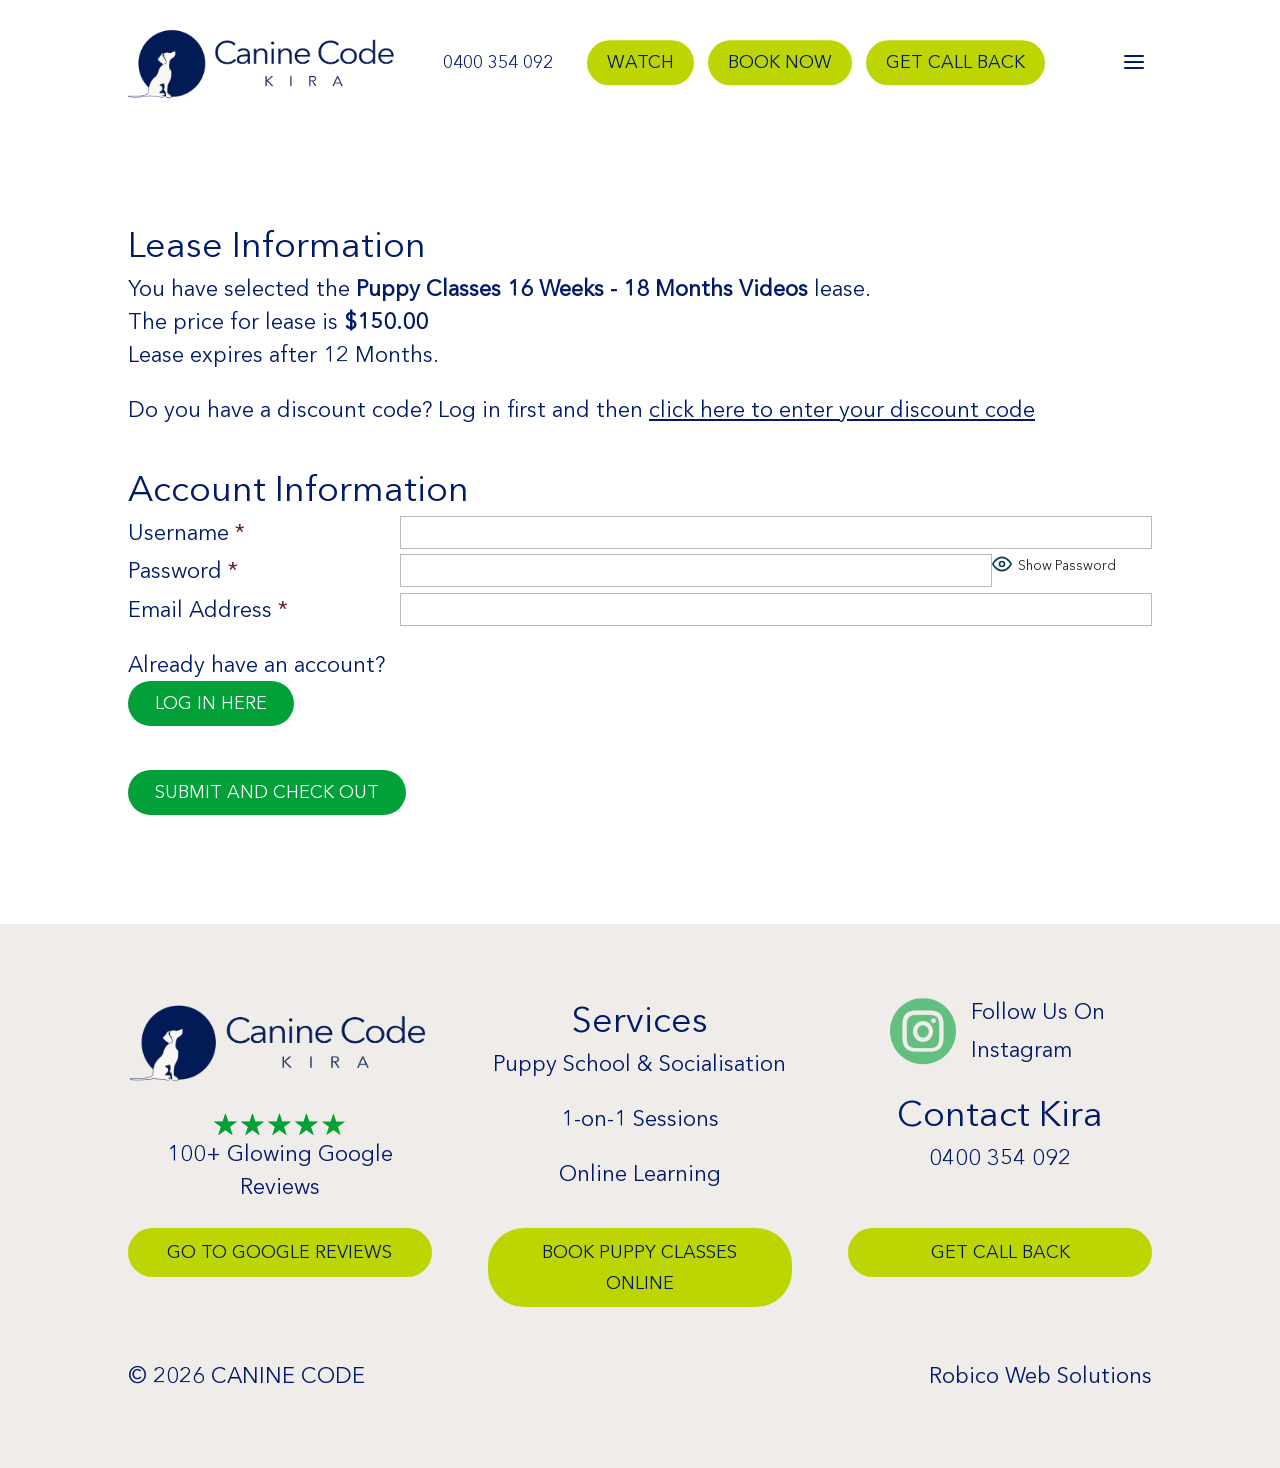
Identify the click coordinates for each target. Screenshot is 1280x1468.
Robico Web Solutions (1040, 1375)
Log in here (211, 703)
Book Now (780, 62)
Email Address (208, 609)
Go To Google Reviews (279, 1252)
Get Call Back (955, 62)
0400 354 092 (498, 62)
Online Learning (640, 1173)
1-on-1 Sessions (640, 1118)
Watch (640, 62)
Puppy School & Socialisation (639, 1063)
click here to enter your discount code (842, 409)
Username (186, 532)
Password (183, 570)
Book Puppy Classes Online (639, 1267)
